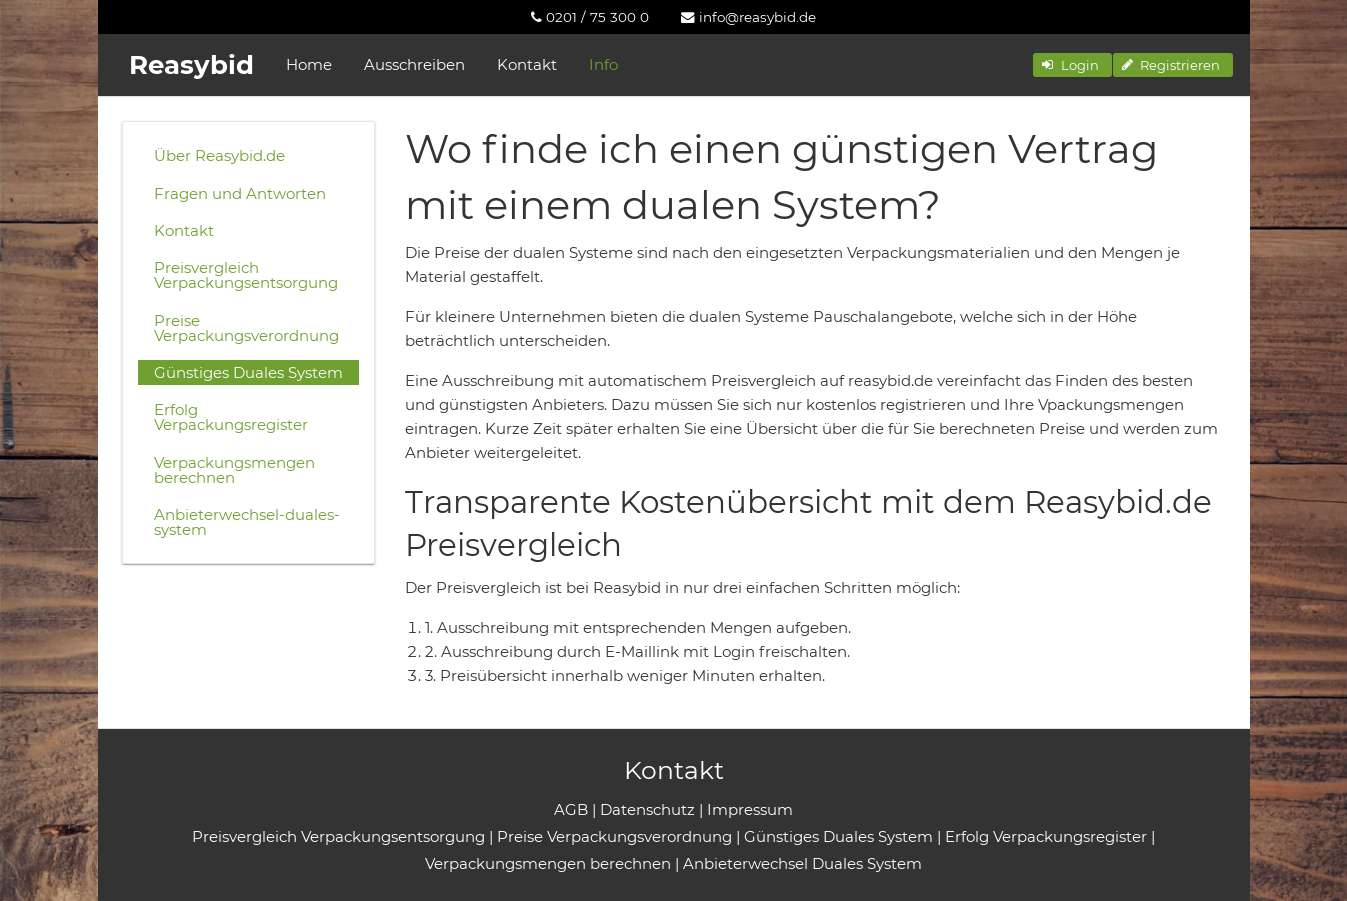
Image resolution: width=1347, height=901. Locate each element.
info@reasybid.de (748, 17)
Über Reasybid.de (219, 155)
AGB (571, 809)
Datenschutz (647, 809)
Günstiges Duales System (248, 372)
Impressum (750, 809)
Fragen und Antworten (240, 193)
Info (603, 64)
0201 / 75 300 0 (590, 17)
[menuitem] (590, 17)
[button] (1072, 65)
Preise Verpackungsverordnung (246, 328)
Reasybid (191, 65)
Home (309, 64)
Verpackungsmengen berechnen (234, 470)
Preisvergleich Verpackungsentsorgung (246, 275)
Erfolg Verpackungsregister (231, 417)
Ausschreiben (414, 64)
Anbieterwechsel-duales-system (247, 522)
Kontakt (527, 64)
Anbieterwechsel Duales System (802, 863)
